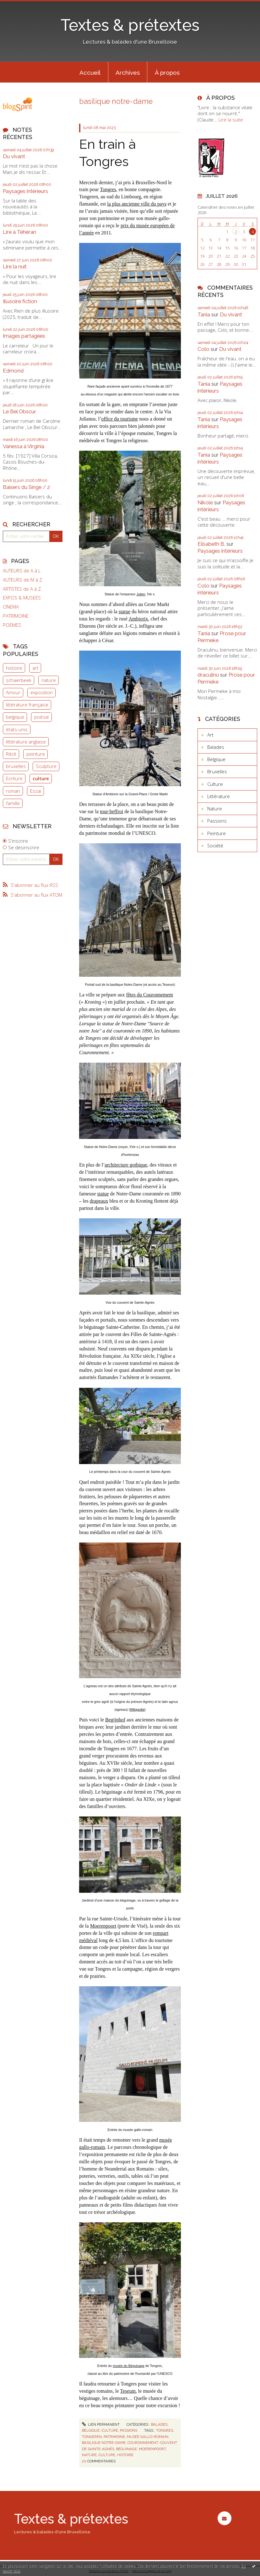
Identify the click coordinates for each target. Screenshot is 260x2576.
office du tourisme (119, 418)
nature (48, 680)
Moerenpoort (103, 1926)
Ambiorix (138, 618)
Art (210, 735)
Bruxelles (217, 771)
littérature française (27, 704)
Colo (203, 349)
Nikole (205, 502)
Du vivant (14, 156)
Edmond (13, 371)
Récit (11, 754)
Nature (214, 808)
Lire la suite (231, 119)
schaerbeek (18, 680)
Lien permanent (101, 2424)
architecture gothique (126, 1164)
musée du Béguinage (128, 2366)
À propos (167, 72)
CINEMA (11, 607)
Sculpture (46, 766)
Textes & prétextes (130, 25)
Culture (109, 2430)
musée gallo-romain (147, 2436)
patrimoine (114, 2436)
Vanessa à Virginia (23, 446)
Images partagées (24, 336)
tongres (164, 2430)
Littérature (218, 796)
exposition (41, 692)
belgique (15, 717)
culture (41, 778)
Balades (159, 2424)
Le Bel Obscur (19, 411)
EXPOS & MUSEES (22, 598)
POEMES (12, 625)
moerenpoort (152, 2449)
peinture (35, 754)
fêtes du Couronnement (149, 994)
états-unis (17, 729)
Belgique (91, 2430)
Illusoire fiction (20, 301)
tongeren (92, 2436)
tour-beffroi (111, 811)
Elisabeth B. (211, 544)
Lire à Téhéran (19, 232)
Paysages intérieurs (25, 191)
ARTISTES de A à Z (22, 589)
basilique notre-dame (104, 2442)
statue (124, 611)
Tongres (108, 189)
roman (13, 791)
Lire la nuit (15, 266)
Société (215, 845)
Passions (128, 2430)
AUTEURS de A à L (22, 571)
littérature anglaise (26, 741)
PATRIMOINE (16, 616)
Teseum (128, 2391)
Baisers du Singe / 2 (26, 487)
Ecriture (14, 778)
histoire (14, 668)
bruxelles (16, 766)
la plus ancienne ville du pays (136, 204)
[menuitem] (90, 72)
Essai (35, 791)
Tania (204, 314)
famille (13, 803)
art (35, 668)
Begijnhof (115, 1719)
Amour (13, 692)
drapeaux (99, 1201)
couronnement (142, 2442)
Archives (128, 72)
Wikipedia (137, 1709)
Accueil (89, 72)
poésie (41, 717)
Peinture (216, 833)
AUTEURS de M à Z (22, 580)
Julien (141, 594)
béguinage (126, 2449)
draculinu (208, 675)
